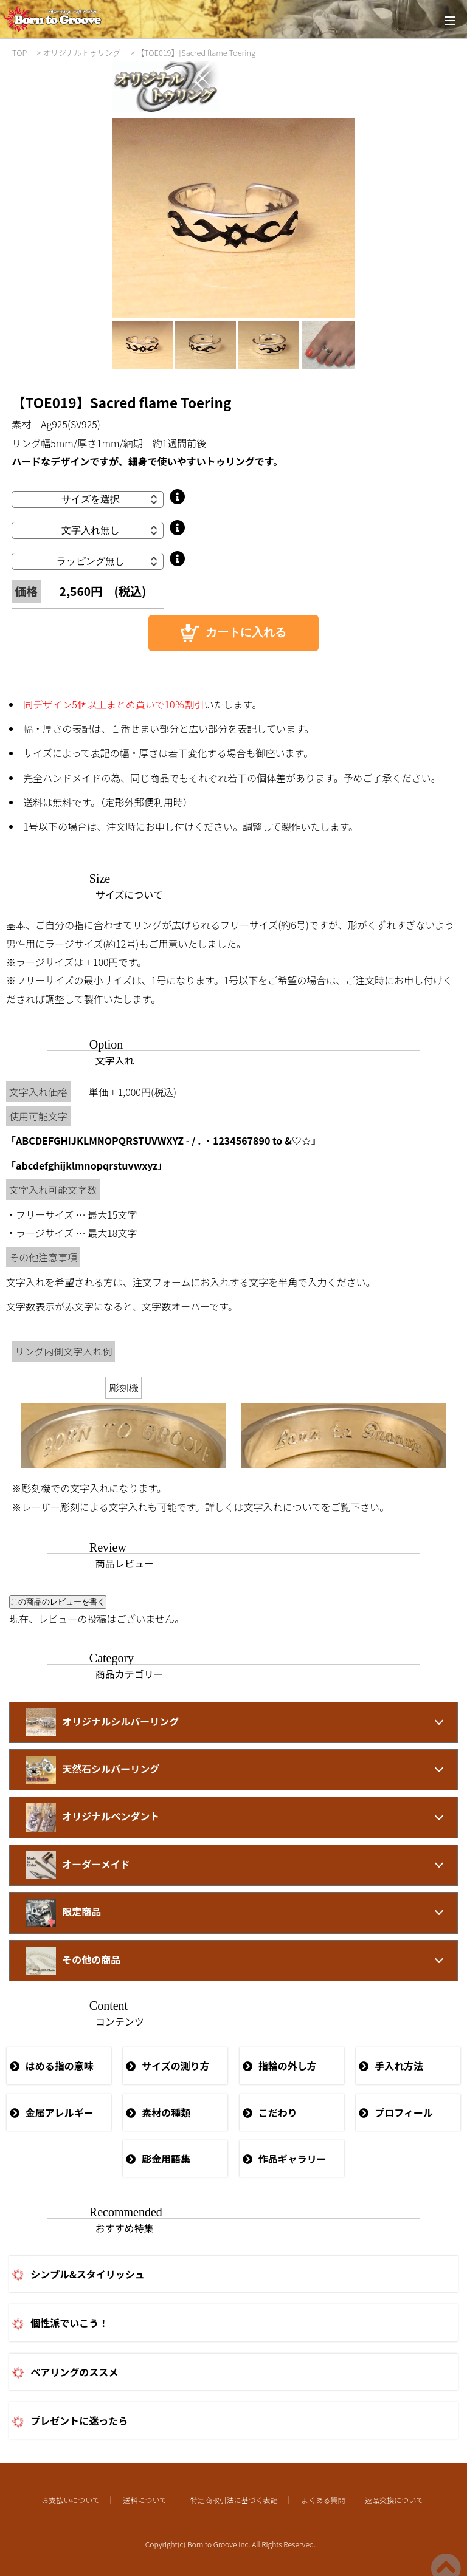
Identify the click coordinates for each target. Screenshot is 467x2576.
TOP (19, 52)
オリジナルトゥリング (81, 52)
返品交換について (394, 2500)
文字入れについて (282, 1506)
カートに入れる (233, 633)
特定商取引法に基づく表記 (234, 2500)
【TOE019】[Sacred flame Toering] (197, 52)
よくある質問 (323, 2500)
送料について (145, 2500)
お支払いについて (70, 2500)
